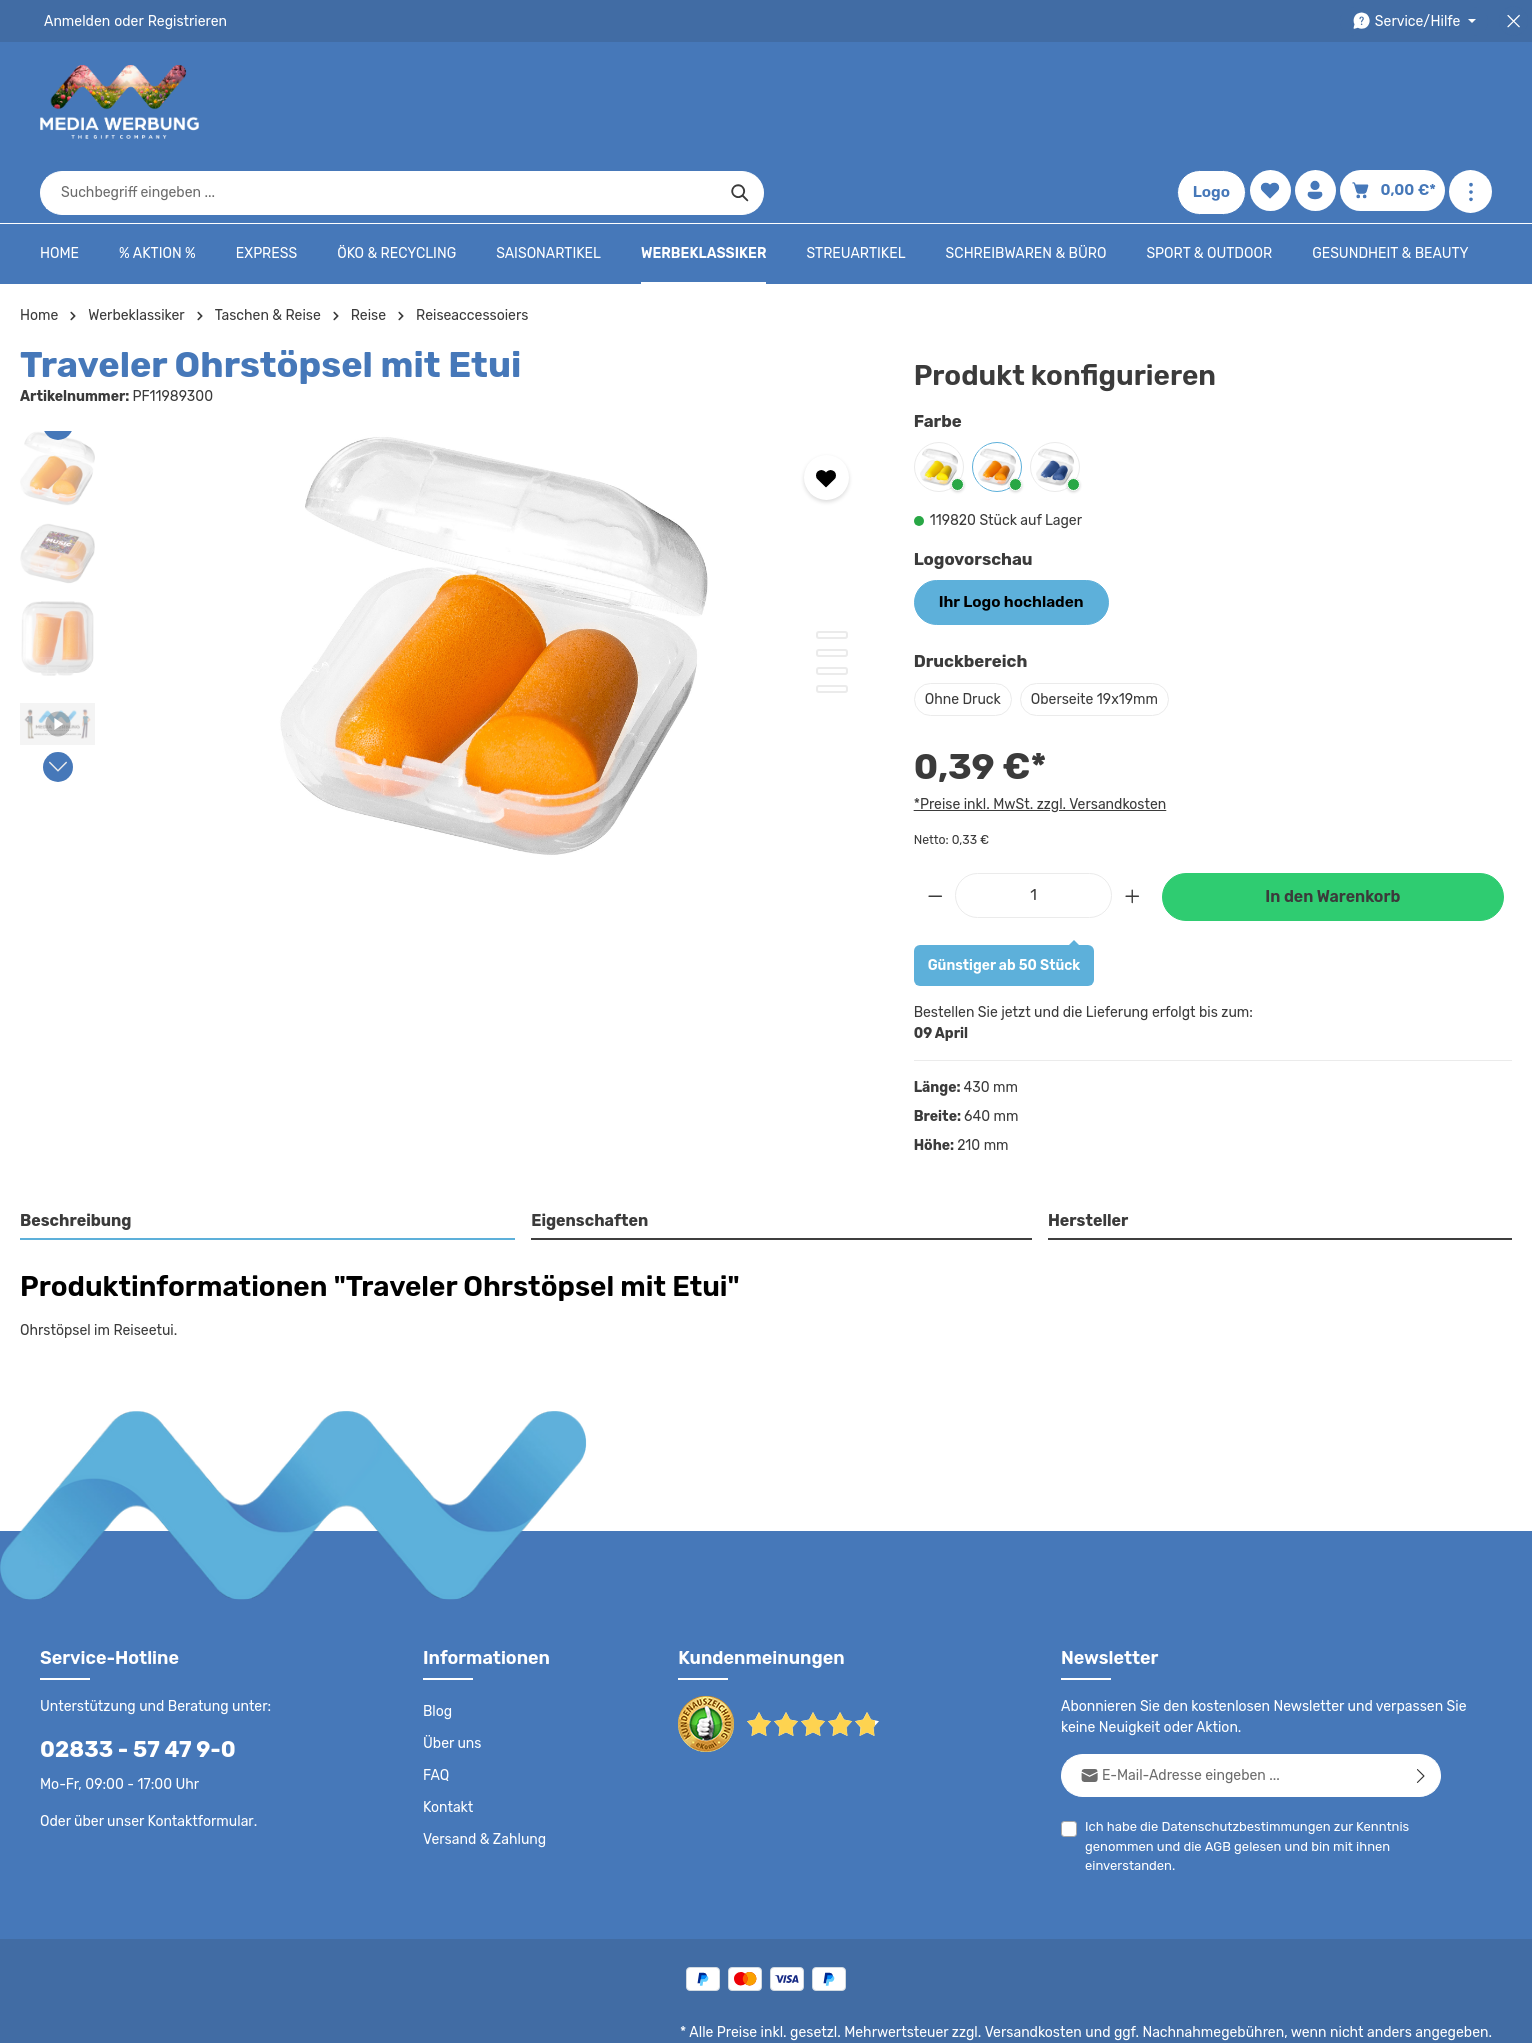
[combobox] (743, 102)
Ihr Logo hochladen (1004, 540)
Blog (437, 1648)
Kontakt (446, 1744)
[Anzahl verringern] (935, 831)
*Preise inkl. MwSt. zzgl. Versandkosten (1037, 740)
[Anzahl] (1033, 831)
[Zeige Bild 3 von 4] (832, 610)
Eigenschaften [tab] (587, 1157)
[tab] (268, 1159)
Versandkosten (1053, 1969)
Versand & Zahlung (482, 1776)
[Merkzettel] (1274, 102)
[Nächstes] (58, 706)
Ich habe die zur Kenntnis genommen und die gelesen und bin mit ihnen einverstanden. (1239, 1781)
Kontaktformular (195, 1757)
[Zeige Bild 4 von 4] (832, 628)
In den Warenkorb (1333, 833)
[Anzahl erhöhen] (1133, 831)
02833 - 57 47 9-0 (127, 1685)
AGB (1213, 1782)
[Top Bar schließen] (1513, 21)
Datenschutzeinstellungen (1412, 2013)
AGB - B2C (917, 2013)
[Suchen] (1104, 102)
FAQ (437, 1712)
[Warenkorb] (1396, 102)
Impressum (1087, 2013)
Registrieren (180, 21)
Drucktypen (1173, 2013)
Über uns (451, 1680)
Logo (1216, 102)
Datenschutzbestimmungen (1239, 1762)
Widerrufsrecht (1270, 2013)
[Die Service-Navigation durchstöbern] (1417, 21)
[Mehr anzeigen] (1470, 102)
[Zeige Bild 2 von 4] (832, 592)
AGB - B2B (1002, 2013)
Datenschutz (828, 2013)
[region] (447, 585)
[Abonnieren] (1421, 1711)
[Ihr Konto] (1321, 102)
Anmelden (75, 21)
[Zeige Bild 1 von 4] (832, 574)
